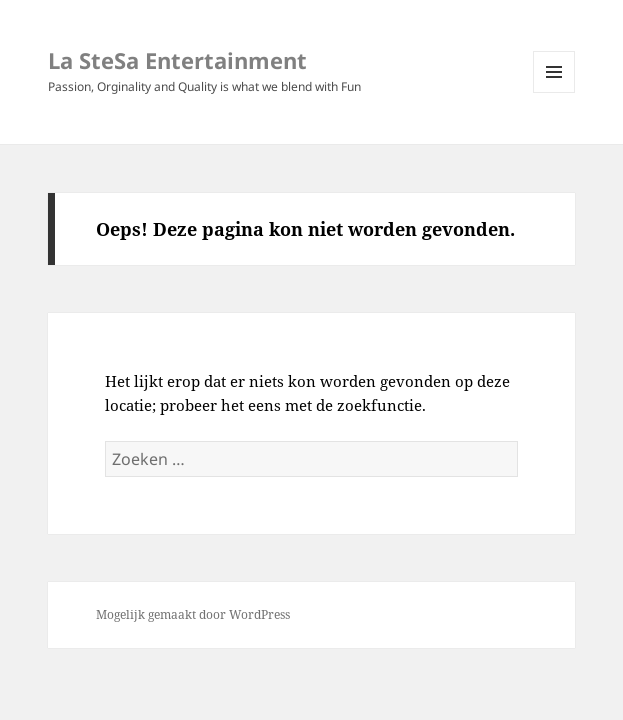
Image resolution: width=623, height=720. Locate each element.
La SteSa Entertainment (177, 60)
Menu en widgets (554, 92)
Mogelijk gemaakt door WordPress (193, 614)
